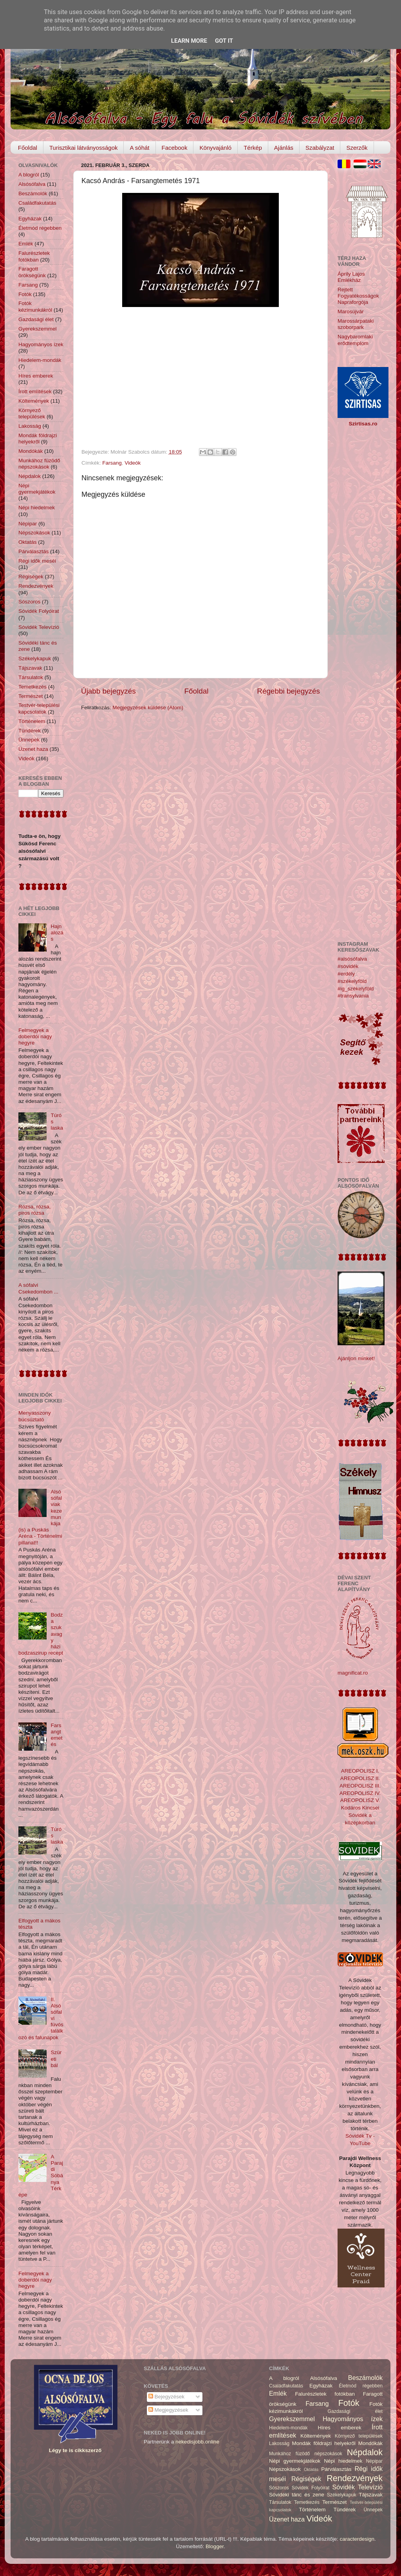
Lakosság (29, 426)
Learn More (189, 40)
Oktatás (27, 542)
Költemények (33, 401)
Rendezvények (35, 586)
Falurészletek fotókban (34, 256)
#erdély (346, 974)
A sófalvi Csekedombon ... (38, 1288)
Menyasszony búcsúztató (34, 1416)
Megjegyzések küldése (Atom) (147, 707)
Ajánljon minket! (356, 1358)
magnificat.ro (353, 1673)
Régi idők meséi (37, 561)
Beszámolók (32, 193)
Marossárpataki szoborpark (356, 324)
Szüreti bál (56, 2058)
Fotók (25, 294)
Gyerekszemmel (37, 329)
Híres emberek (35, 376)
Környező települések (31, 413)
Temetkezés (32, 687)
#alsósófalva (352, 959)
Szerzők (356, 147)
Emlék (25, 244)
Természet (30, 696)
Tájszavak (30, 668)
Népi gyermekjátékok (37, 489)
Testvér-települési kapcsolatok (39, 708)
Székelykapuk (34, 658)
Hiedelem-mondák (39, 360)
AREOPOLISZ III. (360, 1786)
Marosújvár (351, 311)
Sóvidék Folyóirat (38, 611)
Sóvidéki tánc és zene (296, 2495)
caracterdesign (357, 2539)
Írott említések (35, 391)
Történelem (31, 721)
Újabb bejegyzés (108, 691)
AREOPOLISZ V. (360, 1800)
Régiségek (30, 577)
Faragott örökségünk (32, 272)
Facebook (175, 147)
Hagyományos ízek (40, 344)
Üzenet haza (33, 749)
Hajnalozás (57, 932)
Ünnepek (29, 740)
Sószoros (29, 602)
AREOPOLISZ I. (360, 1771)
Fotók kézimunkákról (35, 306)
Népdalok (29, 476)
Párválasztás (33, 551)
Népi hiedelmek (36, 507)
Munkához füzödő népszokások (39, 464)
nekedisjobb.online (197, 2442)
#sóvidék (348, 966)
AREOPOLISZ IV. (360, 1793)
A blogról (28, 175)
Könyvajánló (215, 147)
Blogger (215, 2546)
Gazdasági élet (36, 319)
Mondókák (30, 451)
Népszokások (34, 533)
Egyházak (30, 219)
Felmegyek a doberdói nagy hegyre (35, 1036)
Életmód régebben (39, 228)
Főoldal (27, 147)
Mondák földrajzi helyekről (37, 438)
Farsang (112, 463)
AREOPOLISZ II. (360, 1778)
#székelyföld (352, 981)
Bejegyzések (166, 2397)
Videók (133, 463)
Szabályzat (319, 147)
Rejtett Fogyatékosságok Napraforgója (358, 296)
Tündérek (29, 731)
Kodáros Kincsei (360, 1808)
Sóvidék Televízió (38, 627)
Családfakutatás (37, 203)
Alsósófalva (31, 184)
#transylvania (353, 996)
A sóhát (139, 147)
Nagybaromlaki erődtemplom (355, 340)
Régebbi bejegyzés (288, 691)
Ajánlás (283, 147)
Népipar (27, 524)
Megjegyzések (168, 2410)
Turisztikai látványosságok (83, 147)
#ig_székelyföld (356, 989)
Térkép (253, 147)
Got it (224, 40)
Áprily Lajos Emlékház (351, 277)
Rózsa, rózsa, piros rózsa (34, 1210)
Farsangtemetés (56, 1735)
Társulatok (30, 677)
